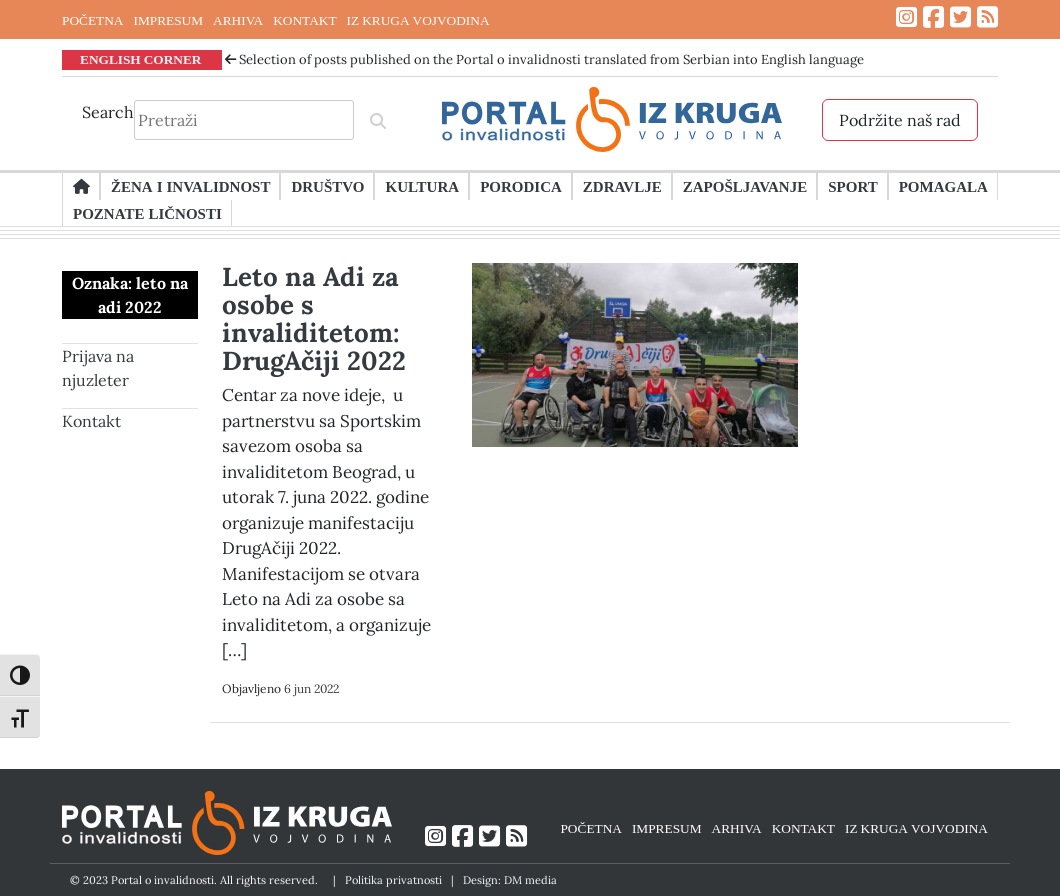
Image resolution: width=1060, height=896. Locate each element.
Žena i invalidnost (190, 186)
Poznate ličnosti (147, 213)
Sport (852, 186)
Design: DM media (510, 880)
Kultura (422, 186)
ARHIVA (238, 20)
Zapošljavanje (745, 186)
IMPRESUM (168, 20)
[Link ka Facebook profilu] (933, 17)
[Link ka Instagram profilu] (906, 17)
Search (108, 112)
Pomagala (943, 186)
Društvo (327, 186)
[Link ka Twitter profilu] (960, 17)
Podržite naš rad (900, 120)
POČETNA (92, 20)
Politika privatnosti (393, 880)
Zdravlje (622, 186)
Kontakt (91, 421)
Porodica (521, 186)
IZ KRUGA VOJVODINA (418, 20)
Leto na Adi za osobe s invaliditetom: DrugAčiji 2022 (314, 318)
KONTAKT (304, 20)
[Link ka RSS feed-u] (987, 17)
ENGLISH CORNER (141, 59)
